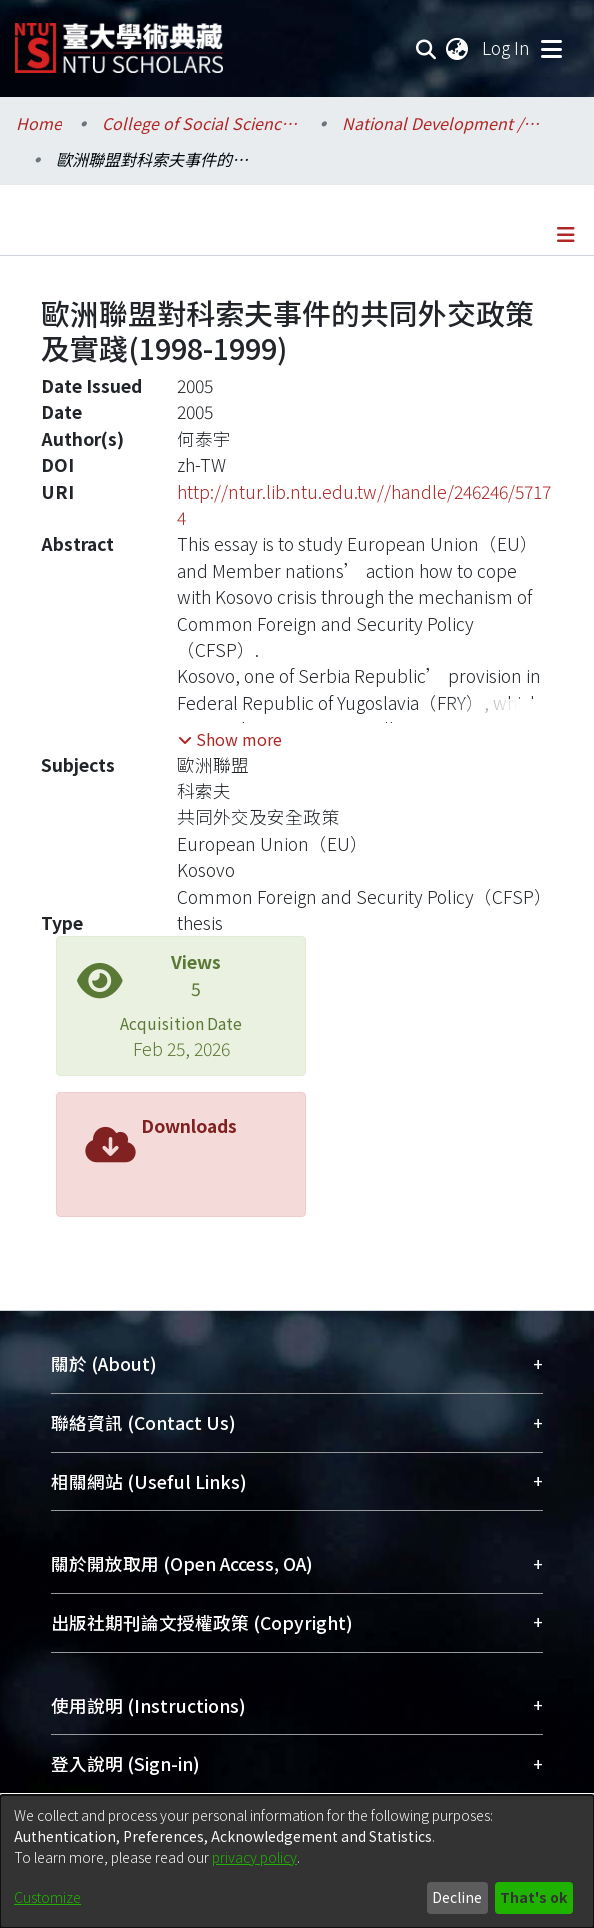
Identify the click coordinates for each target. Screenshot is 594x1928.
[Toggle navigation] (551, 48)
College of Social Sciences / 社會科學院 (202, 123)
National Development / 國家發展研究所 (442, 123)
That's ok (533, 1897)
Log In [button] (507, 47)
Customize (47, 1897)
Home (39, 123)
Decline (457, 1897)
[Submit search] (426, 48)
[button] (230, 739)
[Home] (119, 40)
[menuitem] (458, 48)
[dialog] (297, 1861)
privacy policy (254, 1857)
